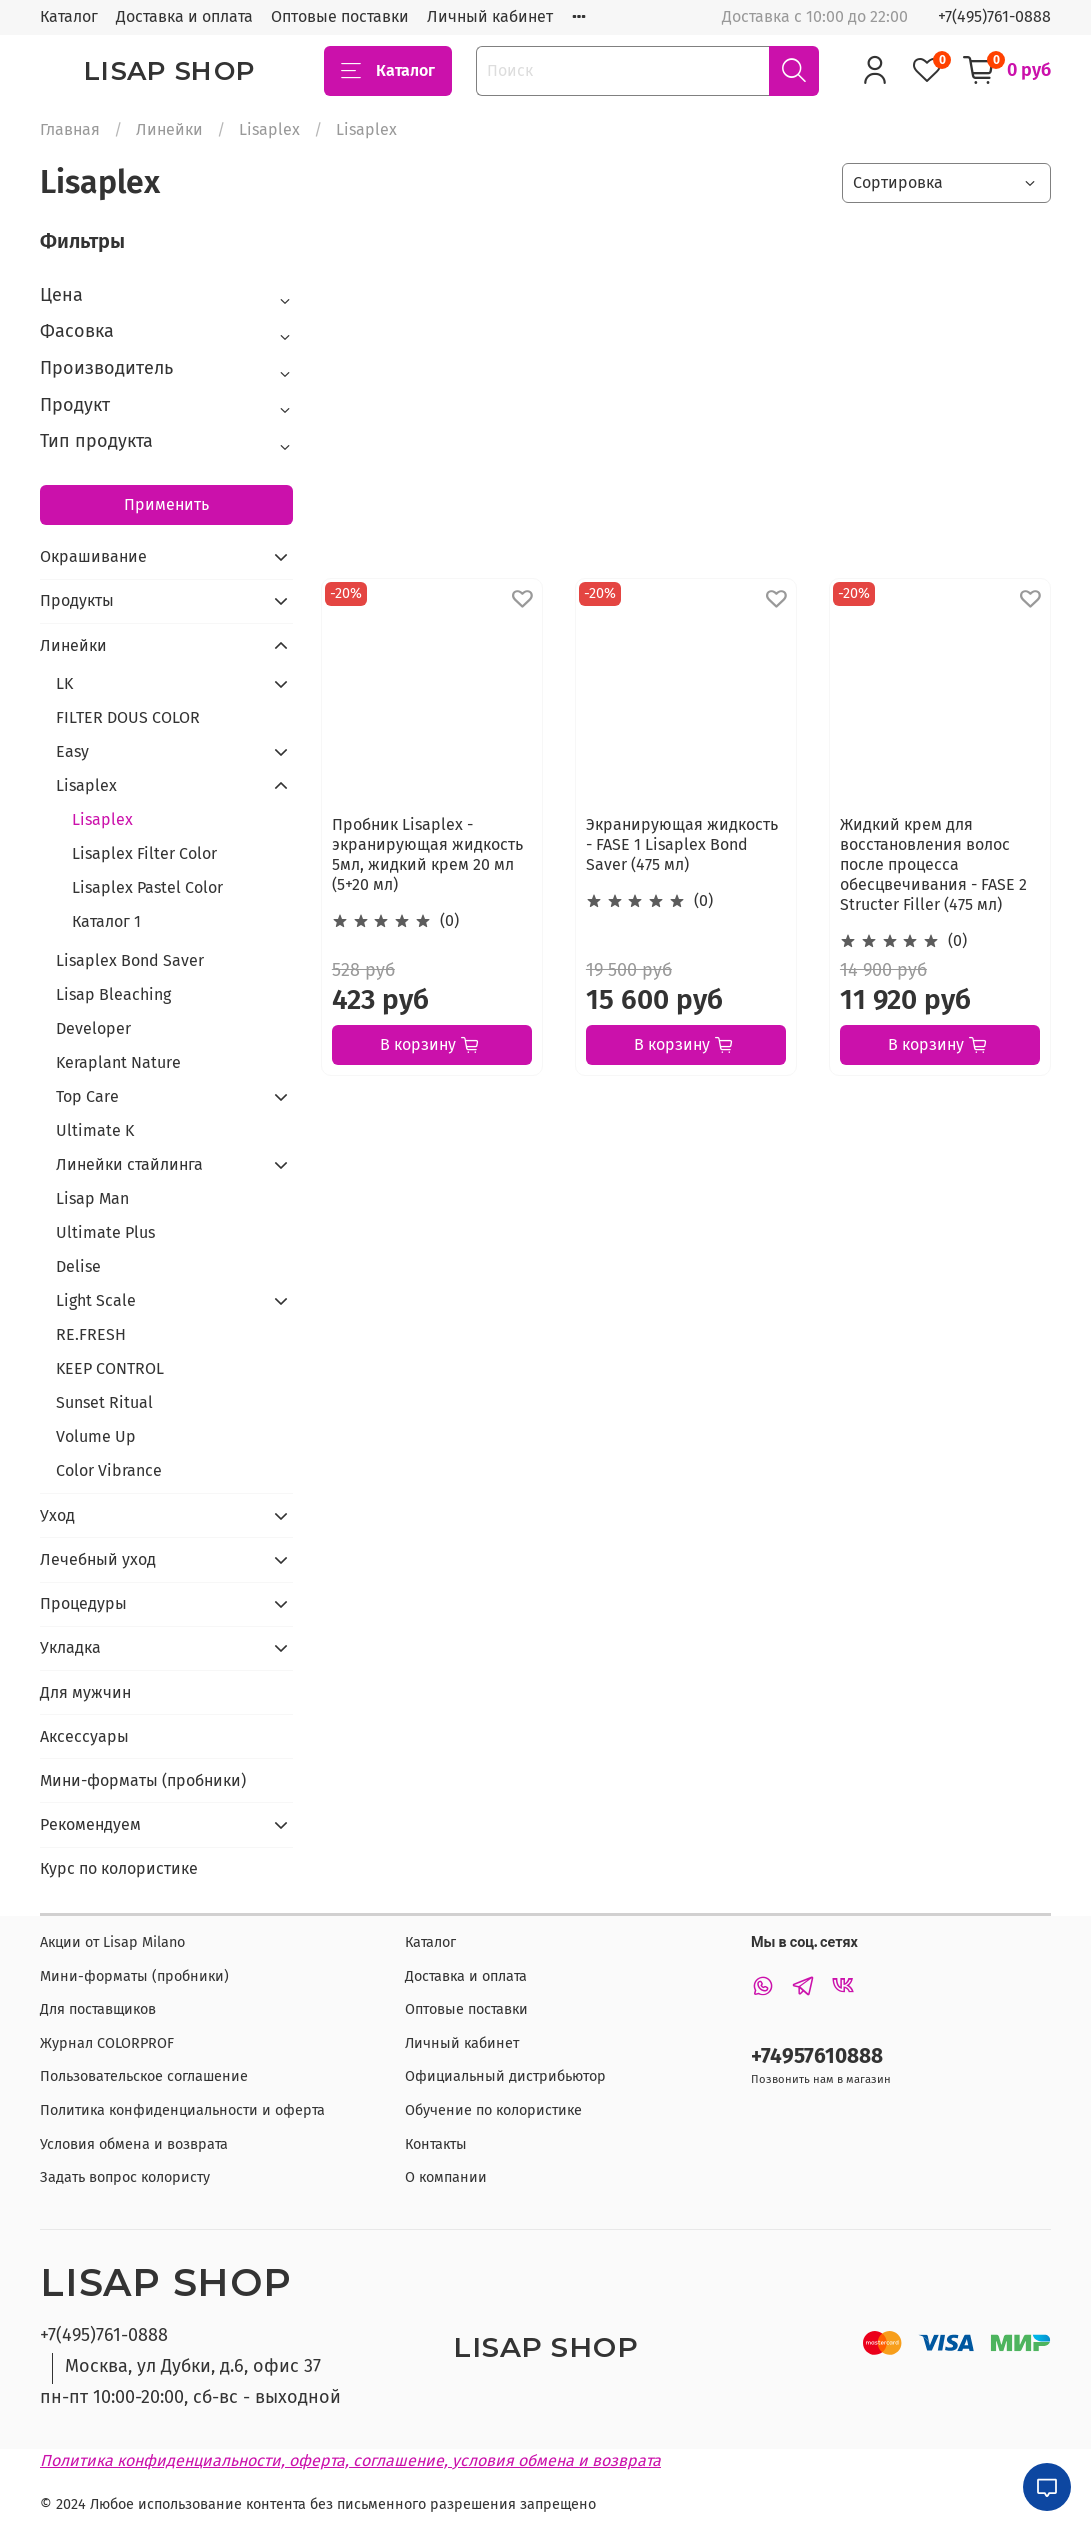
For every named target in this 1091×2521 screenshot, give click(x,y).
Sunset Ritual (104, 1402)
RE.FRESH (91, 1334)
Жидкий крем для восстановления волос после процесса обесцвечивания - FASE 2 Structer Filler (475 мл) (933, 864)
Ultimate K (95, 1130)
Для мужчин (85, 1692)
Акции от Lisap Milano (112, 1942)
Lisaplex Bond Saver (130, 960)
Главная (70, 129)
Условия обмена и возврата (134, 2144)
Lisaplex (269, 129)
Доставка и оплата (184, 16)
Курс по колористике (119, 1868)
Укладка (70, 1647)
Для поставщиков (98, 2009)
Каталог (69, 16)
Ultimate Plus (105, 1232)
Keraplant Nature (118, 1062)
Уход (57, 1515)
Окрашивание (93, 556)
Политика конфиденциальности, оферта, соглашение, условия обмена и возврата (350, 2460)
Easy (72, 751)
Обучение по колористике (493, 2110)
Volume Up (96, 1436)
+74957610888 (817, 2056)
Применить (166, 504)
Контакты (436, 2144)
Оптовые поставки (340, 16)
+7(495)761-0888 (994, 16)
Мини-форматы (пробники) (143, 1780)
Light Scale (96, 1300)
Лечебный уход (98, 1559)
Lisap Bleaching (113, 994)
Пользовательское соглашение (144, 2076)
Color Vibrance (109, 1470)
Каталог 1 (106, 921)
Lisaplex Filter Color (144, 853)
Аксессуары (84, 1736)
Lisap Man (92, 1198)
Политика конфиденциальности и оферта (182, 2110)
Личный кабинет (490, 16)
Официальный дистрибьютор (505, 2076)
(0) (449, 920)
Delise (78, 1266)
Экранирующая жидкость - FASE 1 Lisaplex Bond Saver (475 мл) (682, 844)
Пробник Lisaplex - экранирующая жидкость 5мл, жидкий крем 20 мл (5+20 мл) (427, 854)
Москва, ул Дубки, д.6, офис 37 (193, 2366)
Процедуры (83, 1603)
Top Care (87, 1096)
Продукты (77, 600)
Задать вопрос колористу (125, 2177)
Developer (93, 1028)
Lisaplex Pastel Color (147, 887)
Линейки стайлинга (129, 1164)
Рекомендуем (90, 1824)
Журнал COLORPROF (107, 2043)
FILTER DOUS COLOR (128, 717)
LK (64, 683)
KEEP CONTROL (110, 1368)
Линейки (169, 129)
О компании (446, 2177)
